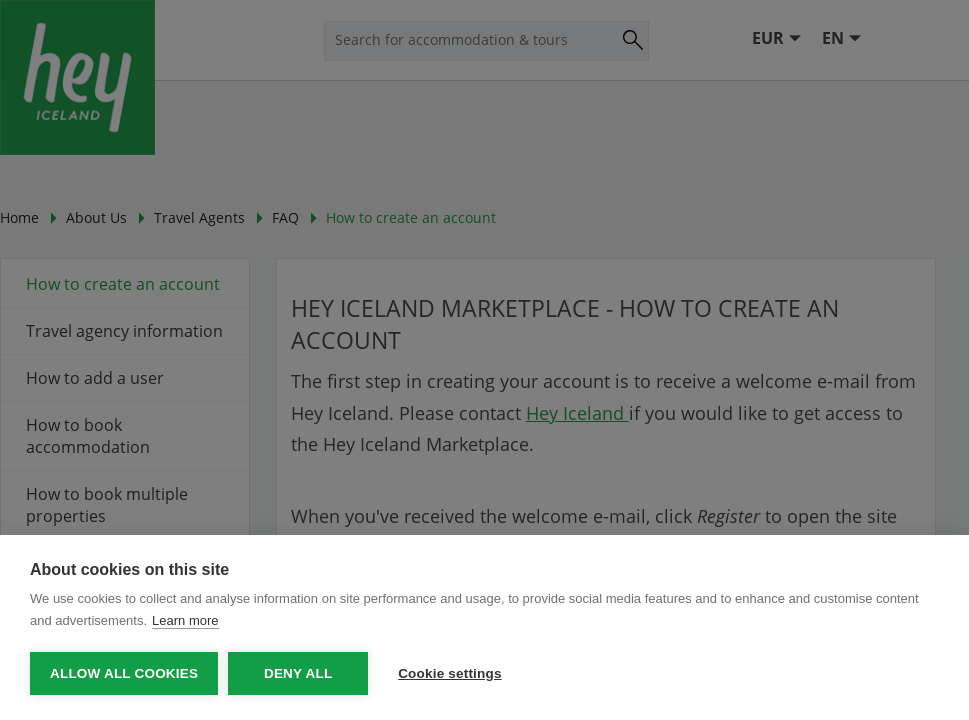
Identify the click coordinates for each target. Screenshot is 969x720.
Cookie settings (450, 673)
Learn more (185, 620)
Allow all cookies (124, 673)
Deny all (298, 673)
